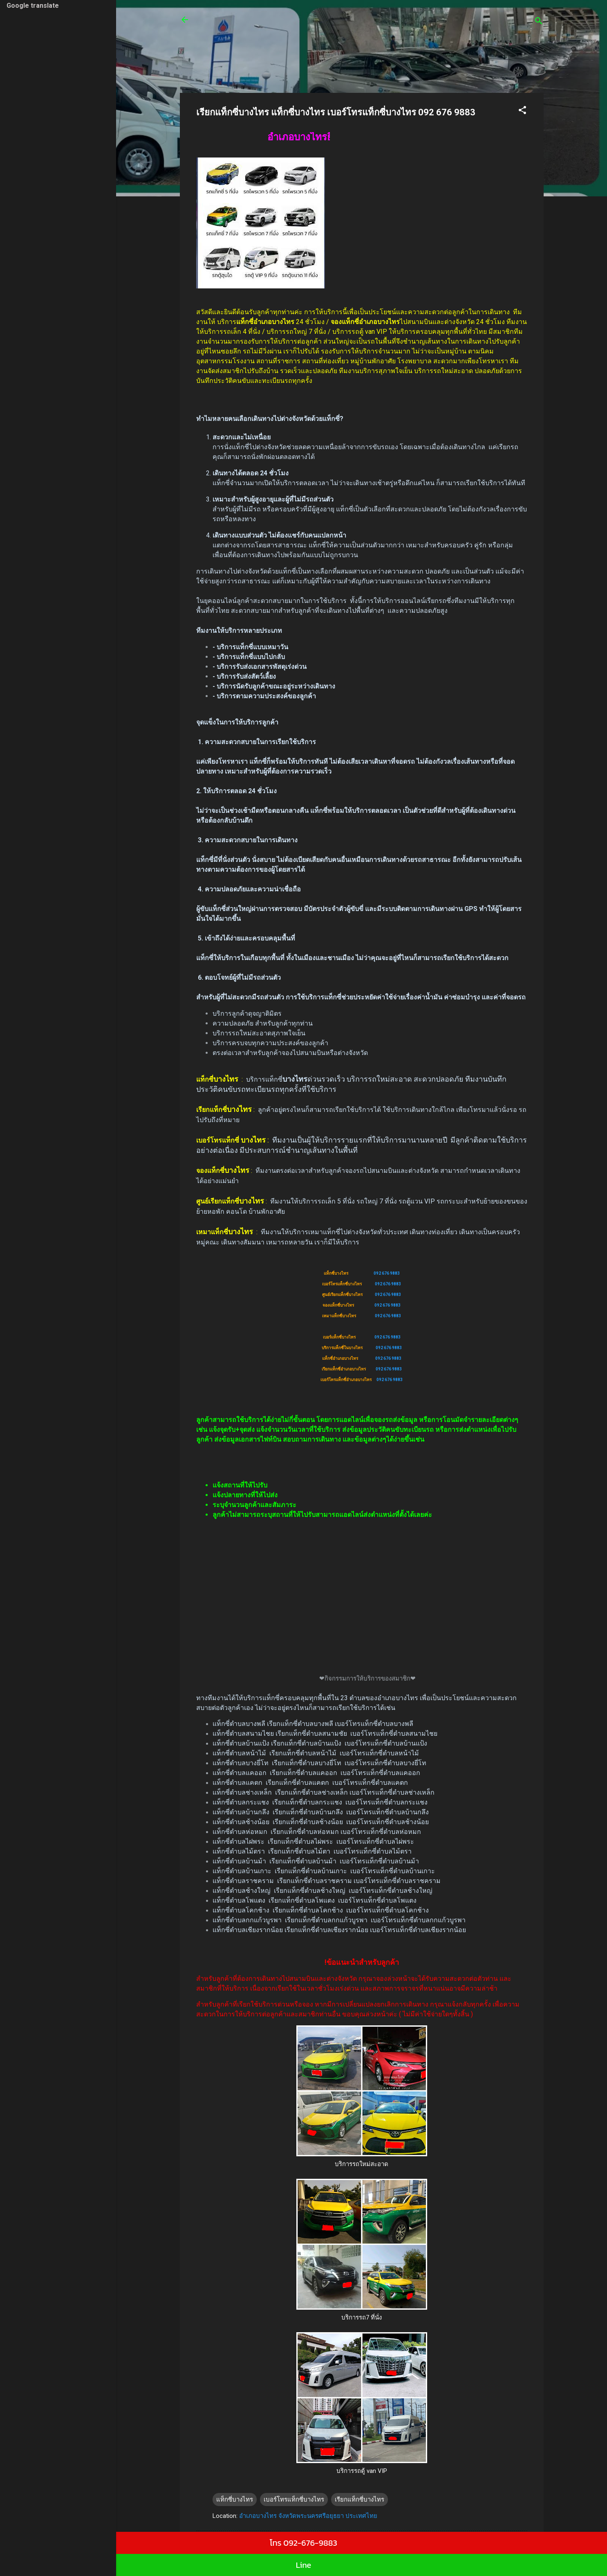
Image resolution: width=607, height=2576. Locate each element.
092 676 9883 (387, 1273)
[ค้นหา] (539, 22)
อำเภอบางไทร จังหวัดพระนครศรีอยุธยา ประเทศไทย (308, 2516)
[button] (522, 111)
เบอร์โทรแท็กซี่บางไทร (294, 2499)
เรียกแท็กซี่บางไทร (359, 2499)
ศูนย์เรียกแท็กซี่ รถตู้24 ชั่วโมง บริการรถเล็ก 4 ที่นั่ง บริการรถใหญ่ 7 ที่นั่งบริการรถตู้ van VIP (351, 24)
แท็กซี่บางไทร (234, 2499)
